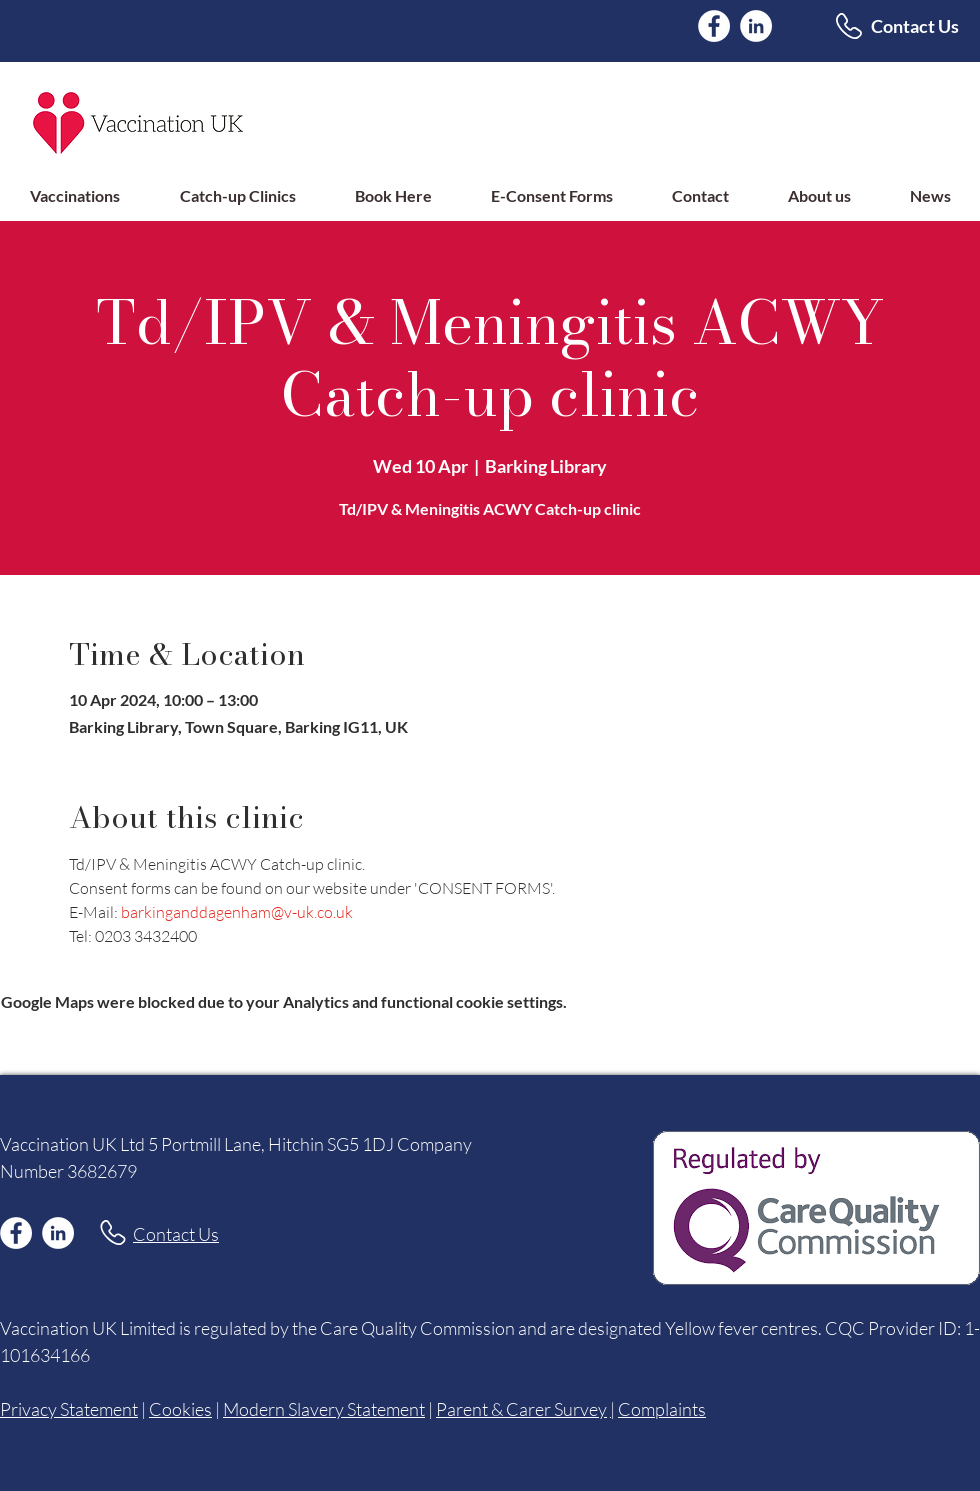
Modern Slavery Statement (324, 1409)
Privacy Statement (69, 1409)
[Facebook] (714, 26)
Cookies (180, 1409)
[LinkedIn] (756, 26)
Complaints (662, 1409)
